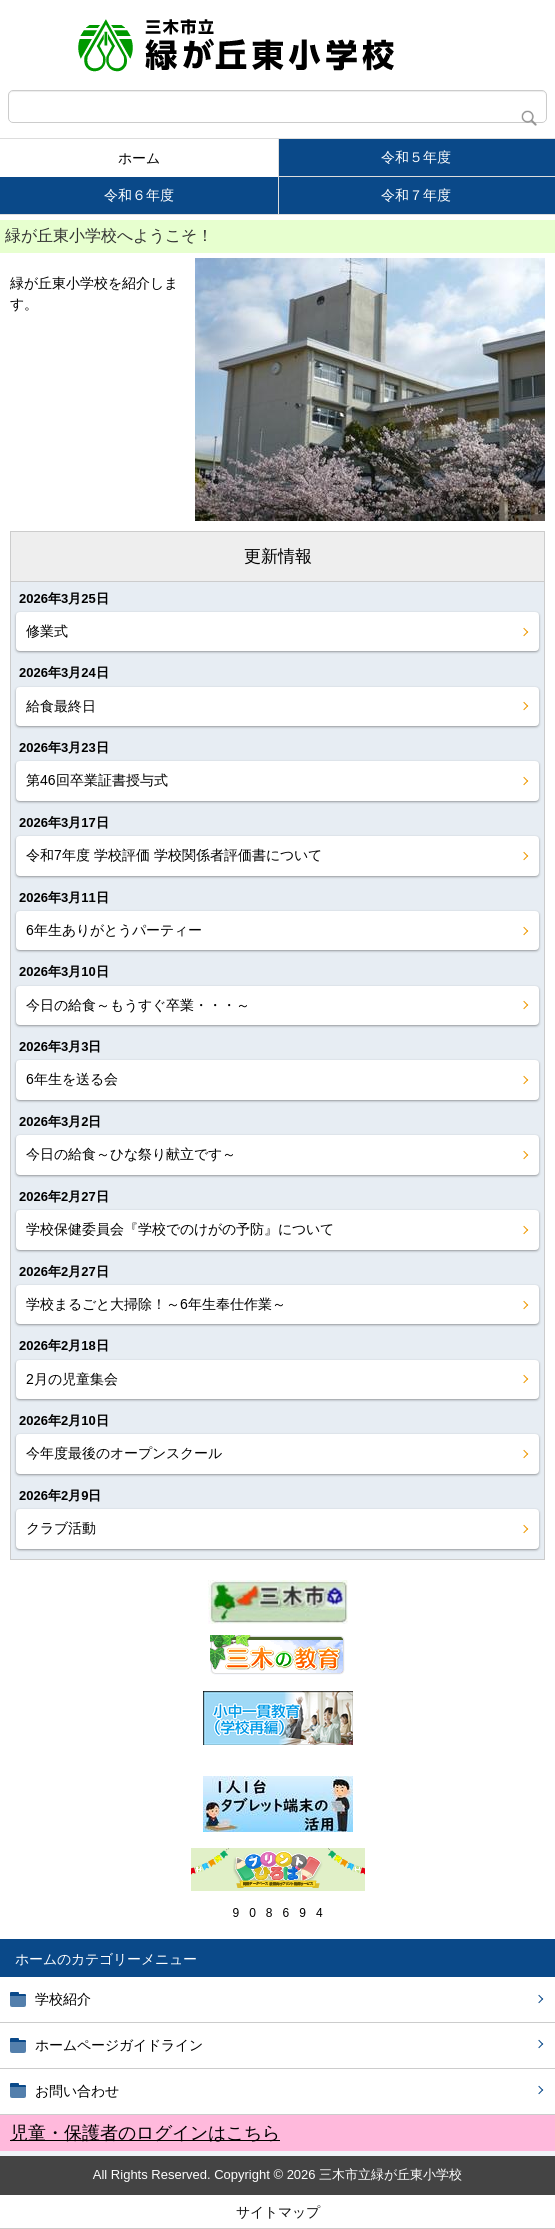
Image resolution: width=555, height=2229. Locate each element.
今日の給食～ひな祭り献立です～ (131, 1154)
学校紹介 (63, 1999)
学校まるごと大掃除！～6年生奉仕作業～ (156, 1304)
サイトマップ (278, 2212)
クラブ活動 (61, 1528)
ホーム (139, 158)
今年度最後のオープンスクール (124, 1453)
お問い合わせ (77, 2091)
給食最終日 (61, 706)
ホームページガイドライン (119, 2045)
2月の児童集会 (72, 1379)
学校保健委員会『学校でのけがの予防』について (180, 1229)
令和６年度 (139, 195)
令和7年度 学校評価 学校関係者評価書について (174, 855)
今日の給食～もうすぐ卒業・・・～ (138, 1005)
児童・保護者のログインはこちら (145, 2133)
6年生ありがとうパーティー (114, 930)
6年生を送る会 (72, 1079)
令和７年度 (416, 195)
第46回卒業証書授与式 (97, 780)
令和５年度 (416, 157)
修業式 (47, 631)
